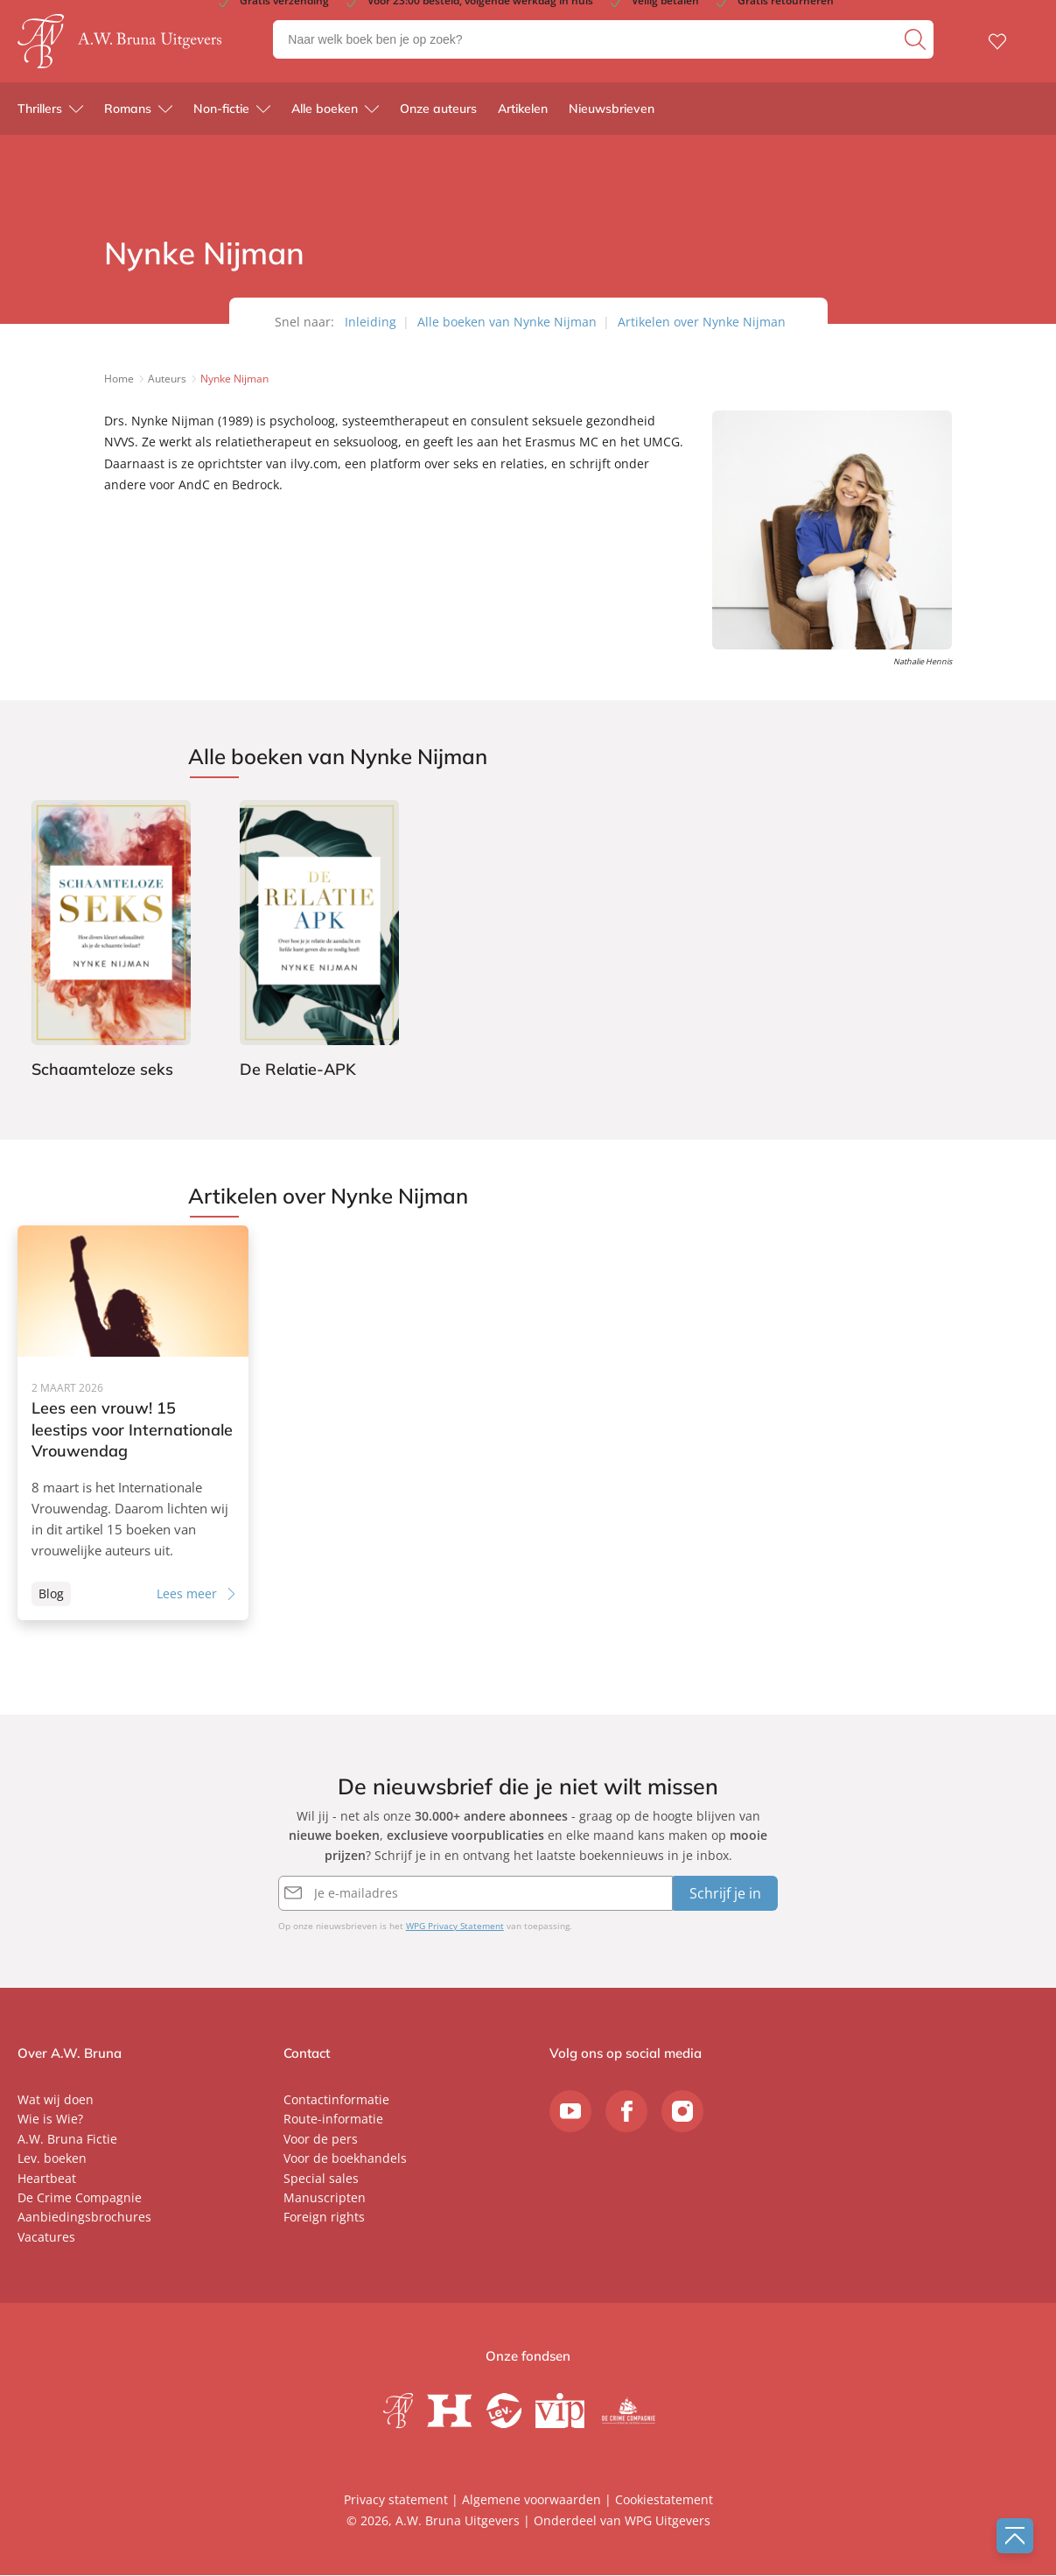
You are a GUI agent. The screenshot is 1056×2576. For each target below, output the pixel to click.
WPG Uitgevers (667, 2521)
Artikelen (523, 114)
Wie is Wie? (50, 2120)
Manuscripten (324, 2198)
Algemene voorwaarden (531, 2500)
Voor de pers (320, 2139)
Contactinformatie (336, 2100)
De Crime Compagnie (79, 2198)
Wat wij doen (55, 2100)
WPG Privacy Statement (455, 1926)
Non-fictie (221, 114)
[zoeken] (917, 42)
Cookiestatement (664, 2500)
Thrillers (39, 114)
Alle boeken (324, 114)
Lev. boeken (52, 2159)
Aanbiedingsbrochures (84, 2218)
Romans (127, 114)
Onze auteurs (438, 114)
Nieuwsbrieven (611, 114)
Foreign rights (324, 2218)
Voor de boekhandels (345, 2159)
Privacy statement (396, 2500)
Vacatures (46, 2237)
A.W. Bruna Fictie (67, 2139)
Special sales (321, 2179)
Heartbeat (46, 2179)
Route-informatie (333, 2120)
